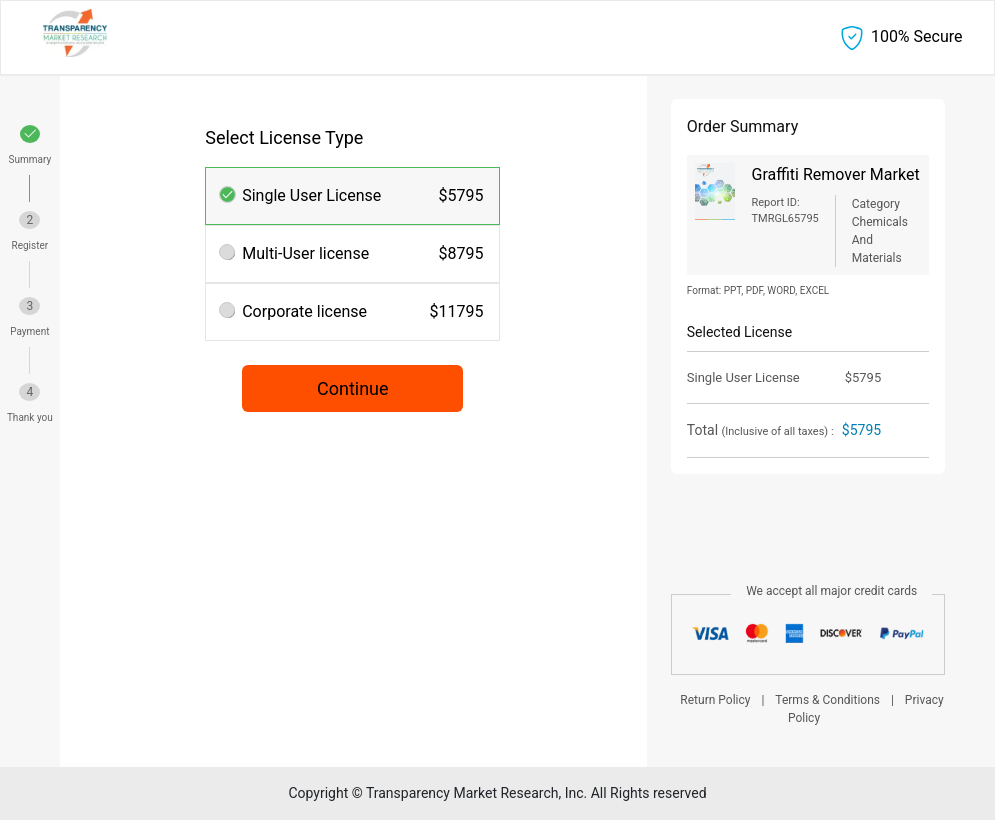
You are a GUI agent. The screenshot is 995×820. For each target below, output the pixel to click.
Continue (353, 388)
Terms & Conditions (827, 700)
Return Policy (715, 700)
